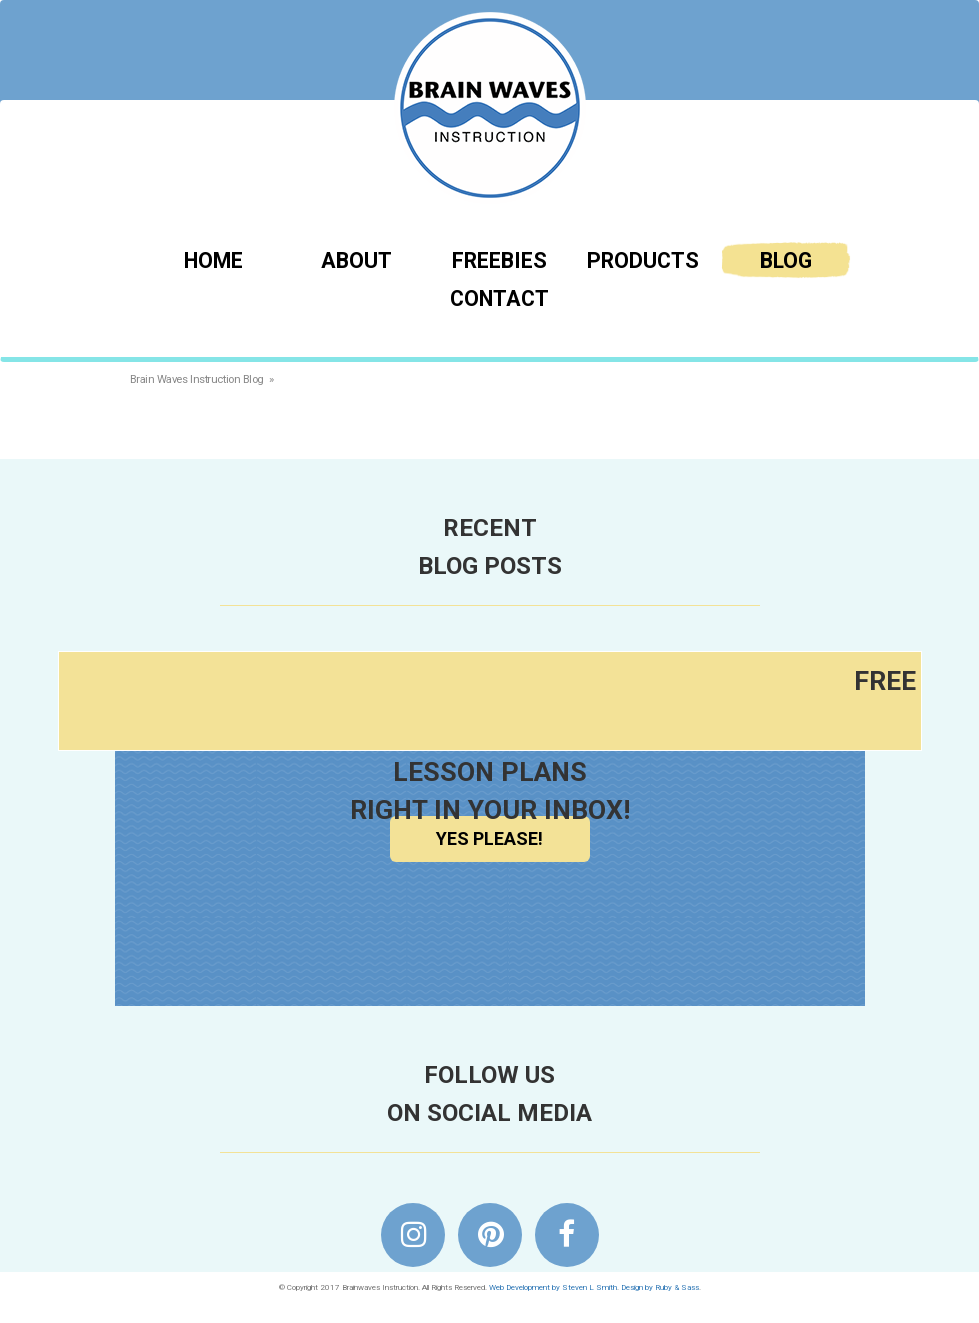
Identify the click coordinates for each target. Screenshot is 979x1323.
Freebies (499, 260)
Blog (786, 260)
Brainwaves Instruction (490, 108)
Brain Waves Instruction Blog (197, 379)
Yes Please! (489, 838)
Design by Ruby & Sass (660, 1287)
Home (213, 260)
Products (643, 260)
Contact (499, 298)
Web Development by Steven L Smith (553, 1287)
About (356, 260)
